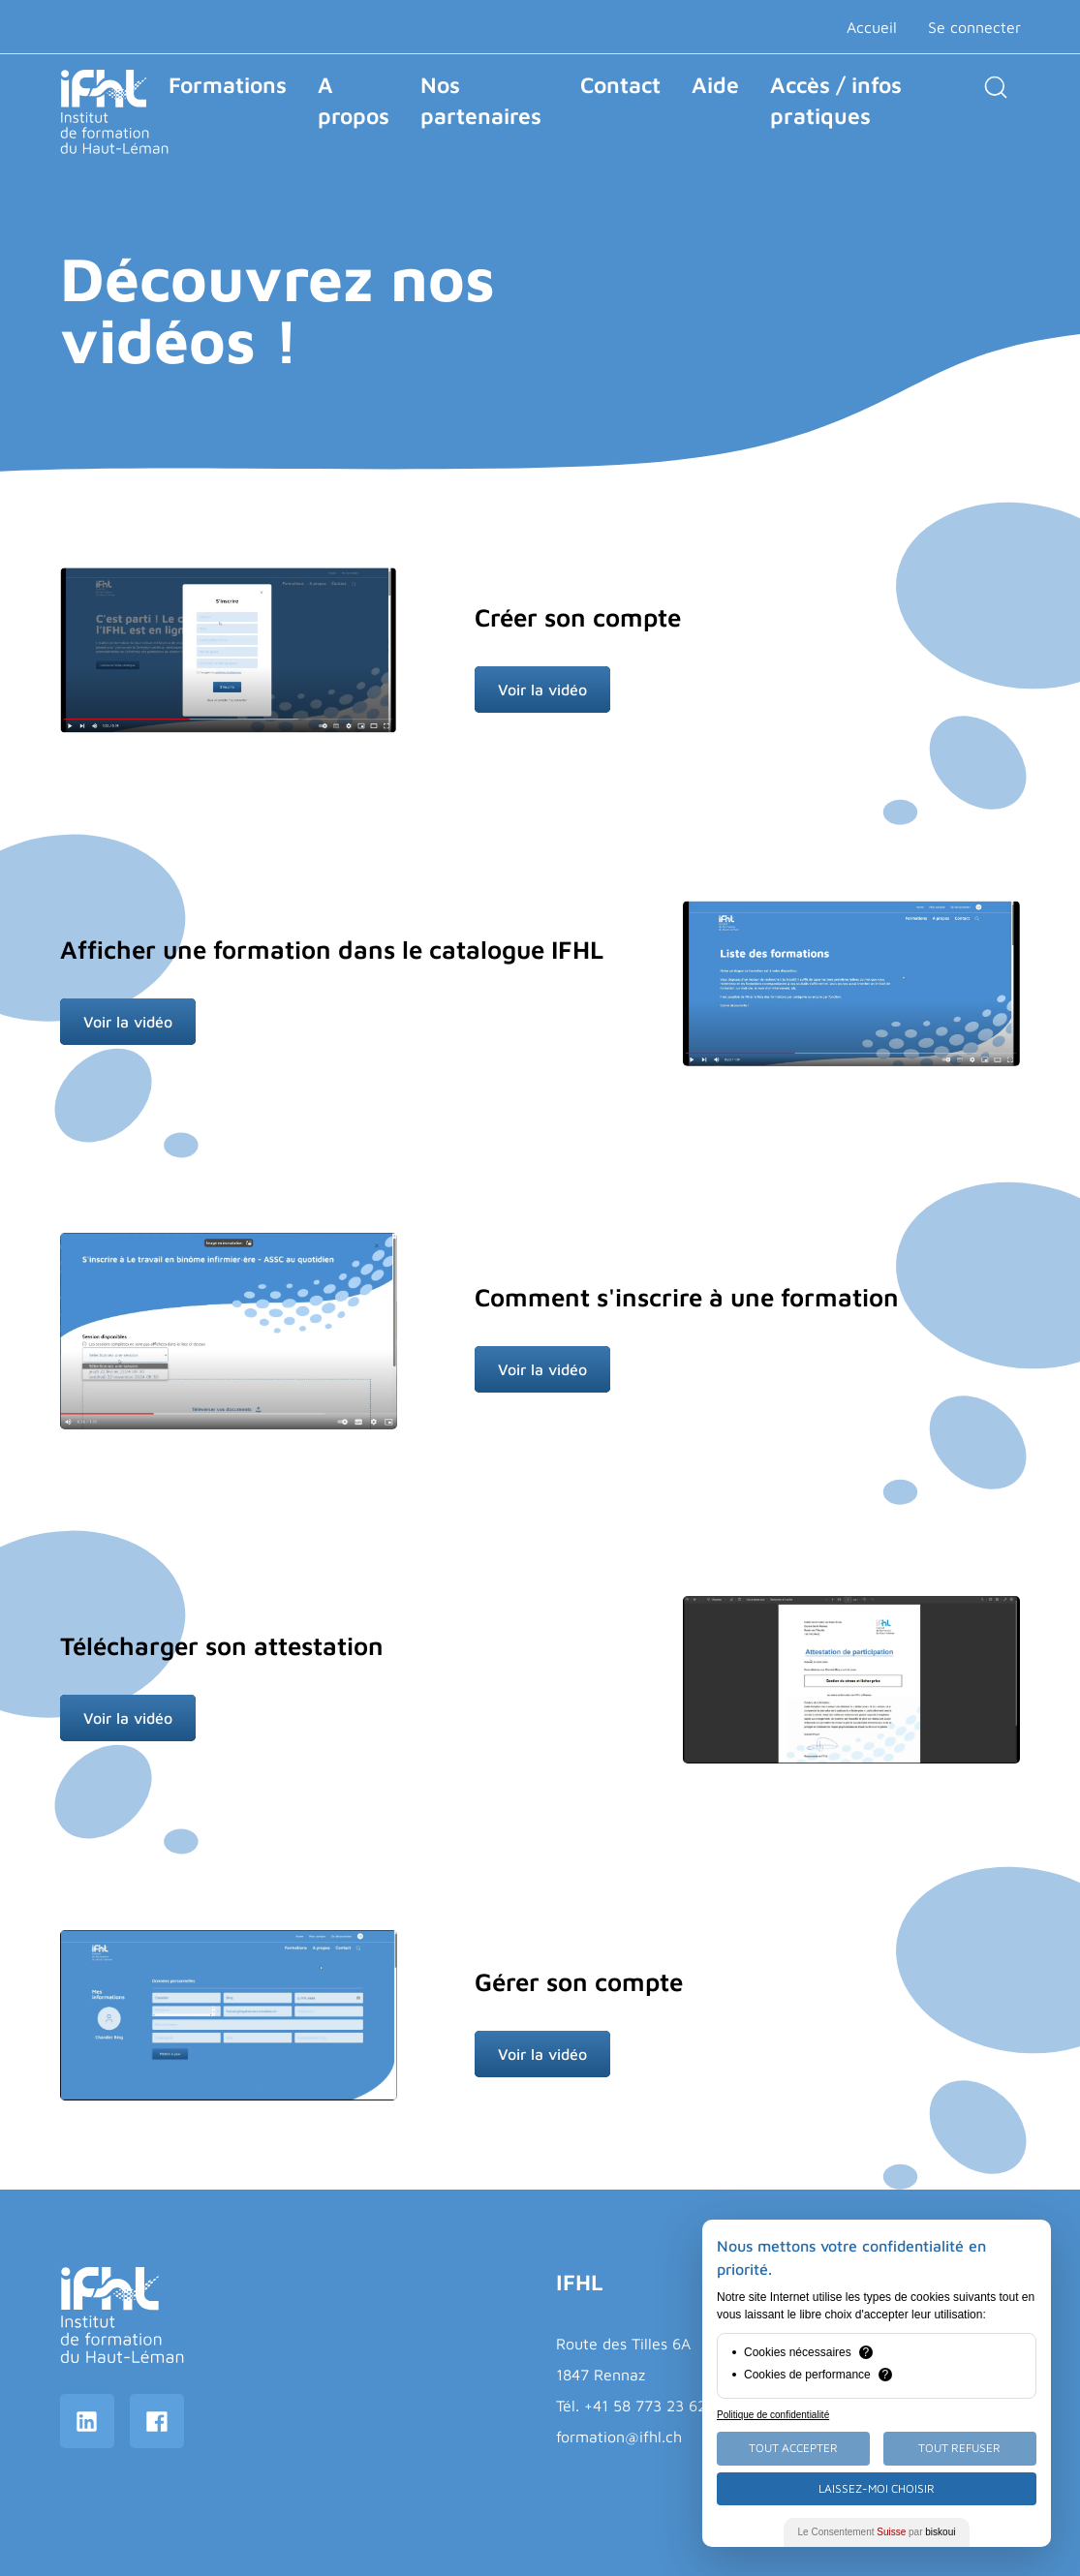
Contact (620, 85)
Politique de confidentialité (773, 2414)
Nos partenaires (480, 100)
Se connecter (974, 27)
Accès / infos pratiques (836, 100)
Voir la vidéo (542, 689)
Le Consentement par (877, 2532)
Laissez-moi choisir (876, 2488)
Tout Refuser (959, 2447)
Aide (715, 85)
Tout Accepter (793, 2447)
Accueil (872, 27)
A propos (353, 100)
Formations (228, 85)
